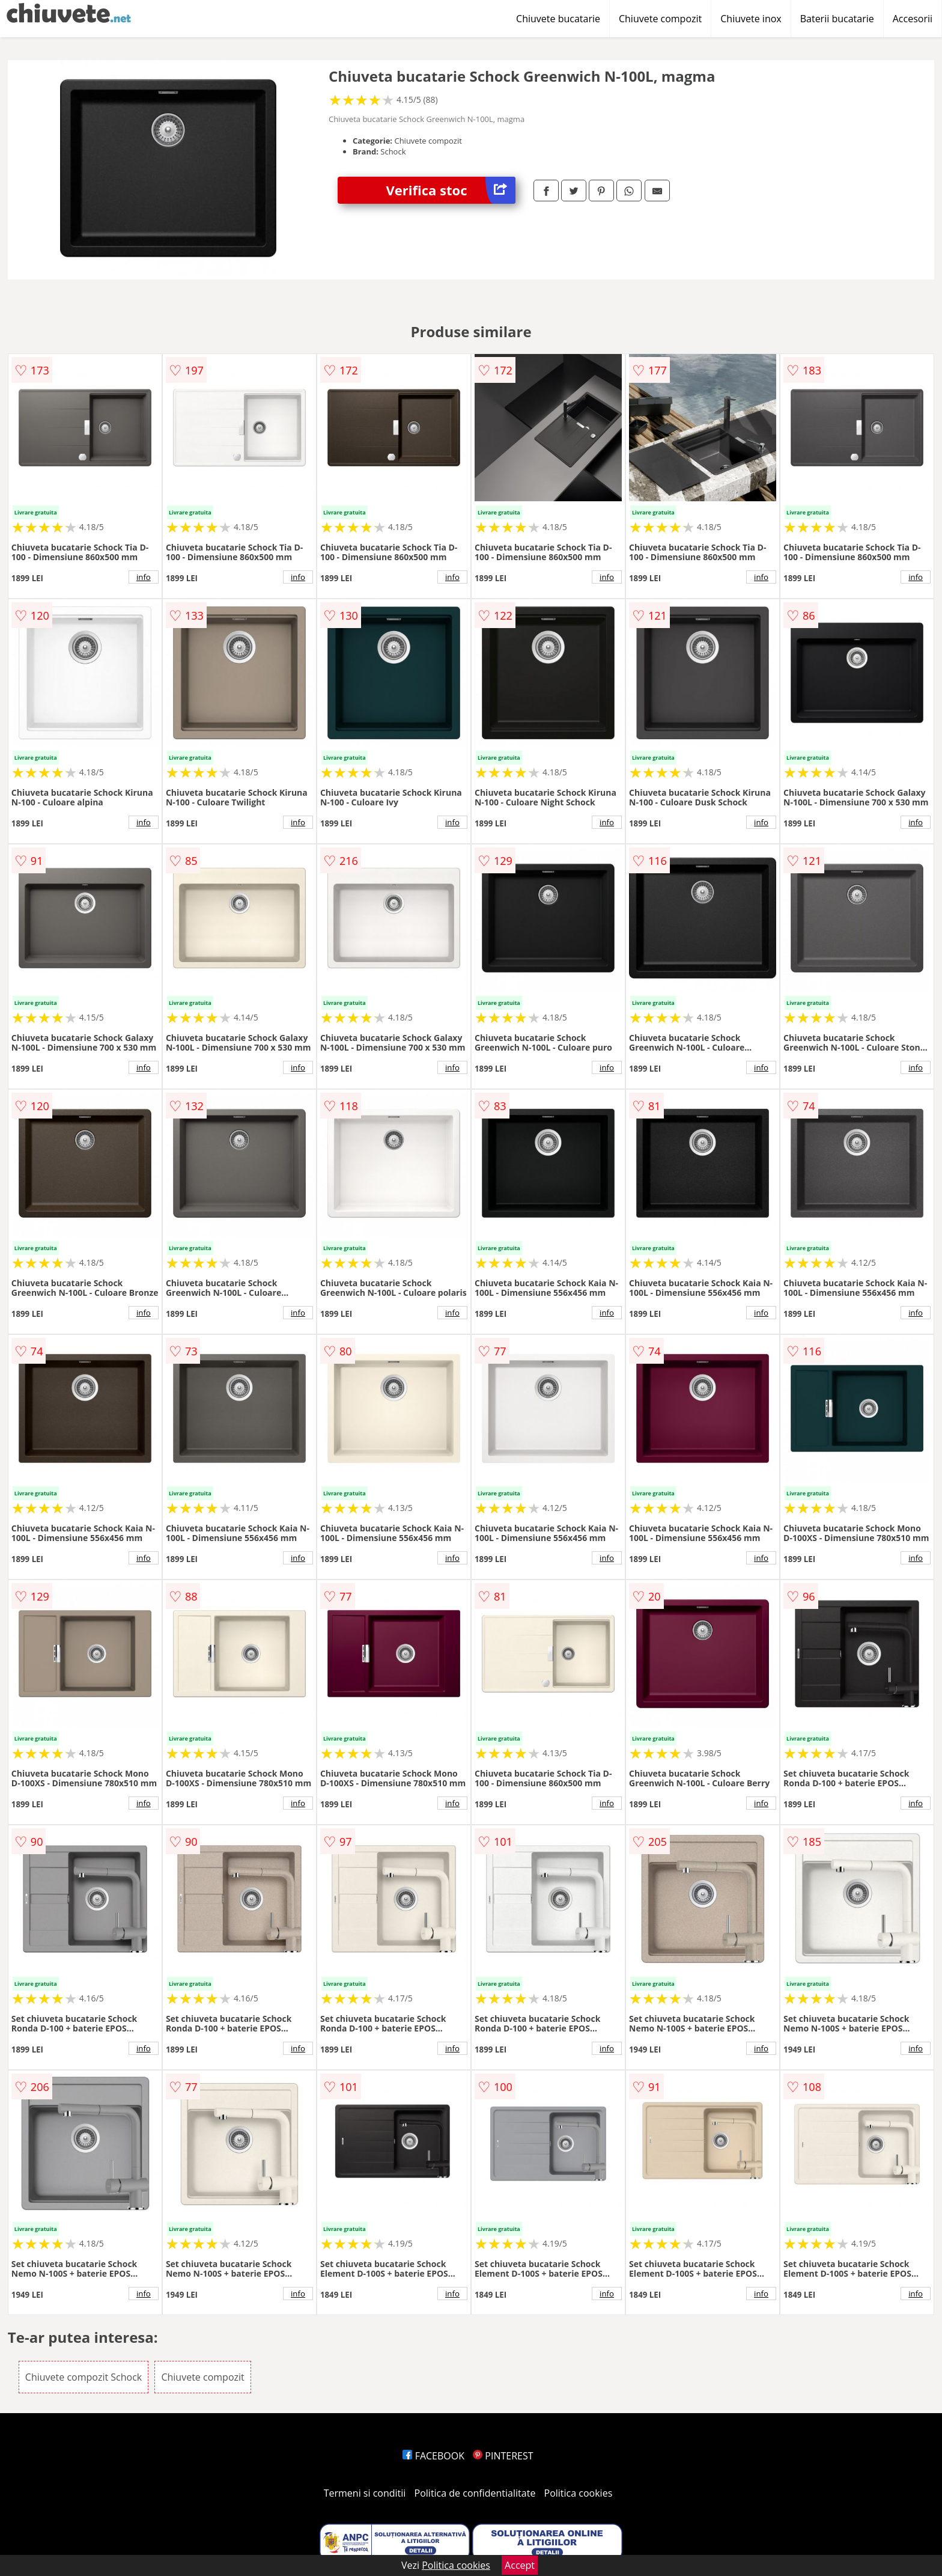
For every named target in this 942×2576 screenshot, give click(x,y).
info (143, 577)
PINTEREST (503, 2455)
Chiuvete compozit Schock (83, 2377)
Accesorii (912, 18)
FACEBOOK (433, 2455)
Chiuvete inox (750, 18)
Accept (520, 2565)
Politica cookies (578, 2493)
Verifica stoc (450, 190)
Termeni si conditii (365, 2493)
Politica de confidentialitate (475, 2493)
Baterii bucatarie (837, 18)
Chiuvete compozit (660, 18)
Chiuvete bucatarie (558, 18)
